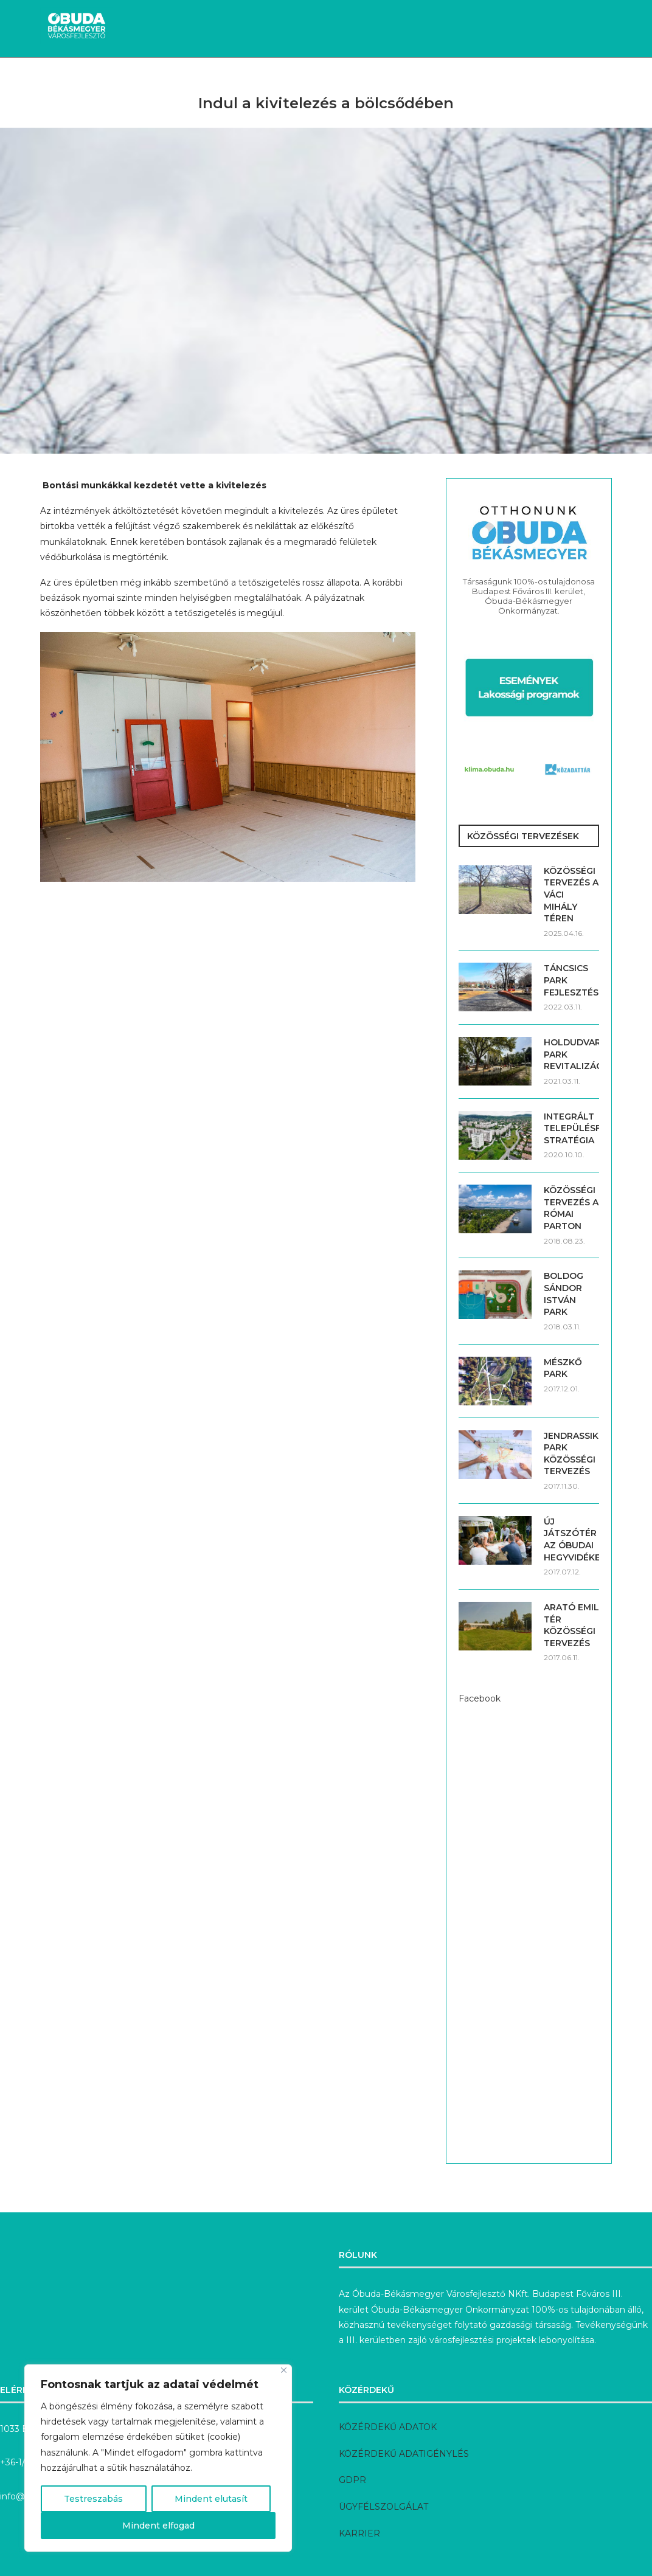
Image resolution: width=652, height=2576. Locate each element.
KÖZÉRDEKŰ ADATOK (388, 2427)
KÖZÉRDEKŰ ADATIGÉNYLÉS (404, 2453)
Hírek (75, 79)
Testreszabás (93, 2498)
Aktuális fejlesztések (160, 79)
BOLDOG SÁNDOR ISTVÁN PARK (563, 1293)
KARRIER (359, 2533)
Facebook (480, 1698)
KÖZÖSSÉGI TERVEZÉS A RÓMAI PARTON (571, 1208)
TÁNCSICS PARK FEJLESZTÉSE (571, 980)
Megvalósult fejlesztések (294, 79)
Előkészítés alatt (417, 79)
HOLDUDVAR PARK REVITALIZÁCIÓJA (571, 1054)
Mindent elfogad (158, 2525)
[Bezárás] (283, 2370)
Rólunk (567, 79)
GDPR (352, 2479)
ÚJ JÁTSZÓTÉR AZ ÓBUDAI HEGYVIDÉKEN (571, 1539)
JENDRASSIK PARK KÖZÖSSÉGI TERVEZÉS (571, 1453)
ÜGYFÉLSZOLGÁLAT (383, 2506)
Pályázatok (504, 79)
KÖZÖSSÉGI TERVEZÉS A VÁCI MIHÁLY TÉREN (571, 894)
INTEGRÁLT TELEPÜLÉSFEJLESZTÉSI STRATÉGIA (571, 1128)
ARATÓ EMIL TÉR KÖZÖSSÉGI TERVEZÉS (571, 1625)
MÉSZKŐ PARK (563, 1368)
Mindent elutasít (211, 2498)
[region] (158, 2458)
